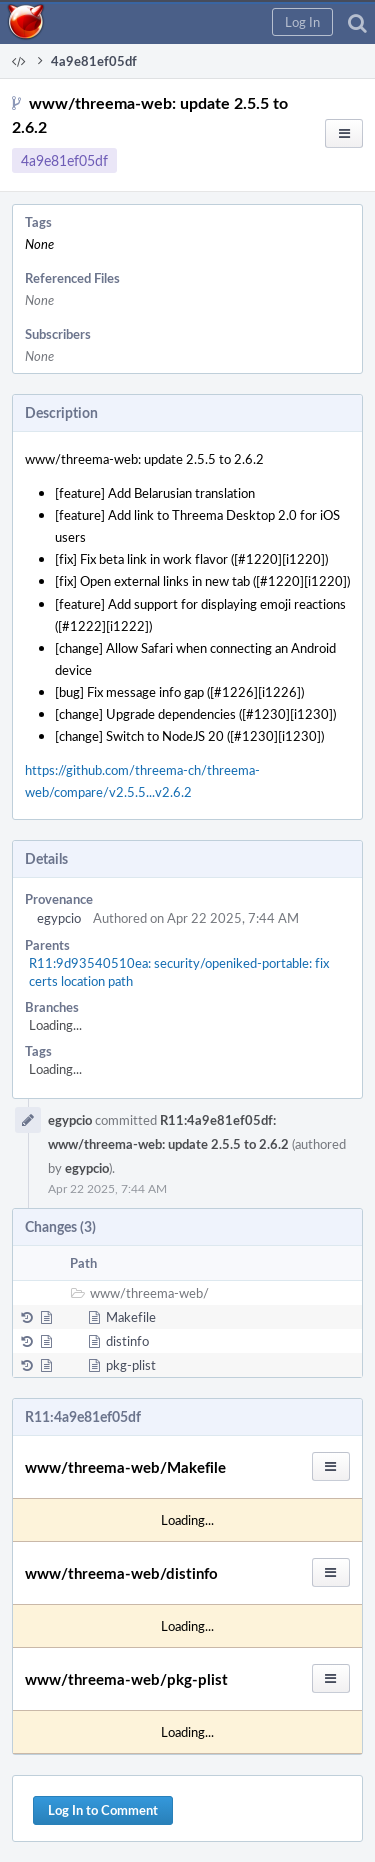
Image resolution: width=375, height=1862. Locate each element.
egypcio (59, 918)
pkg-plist (131, 1365)
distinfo (127, 1341)
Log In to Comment (103, 1810)
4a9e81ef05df (64, 160)
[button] (302, 22)
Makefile (131, 1317)
